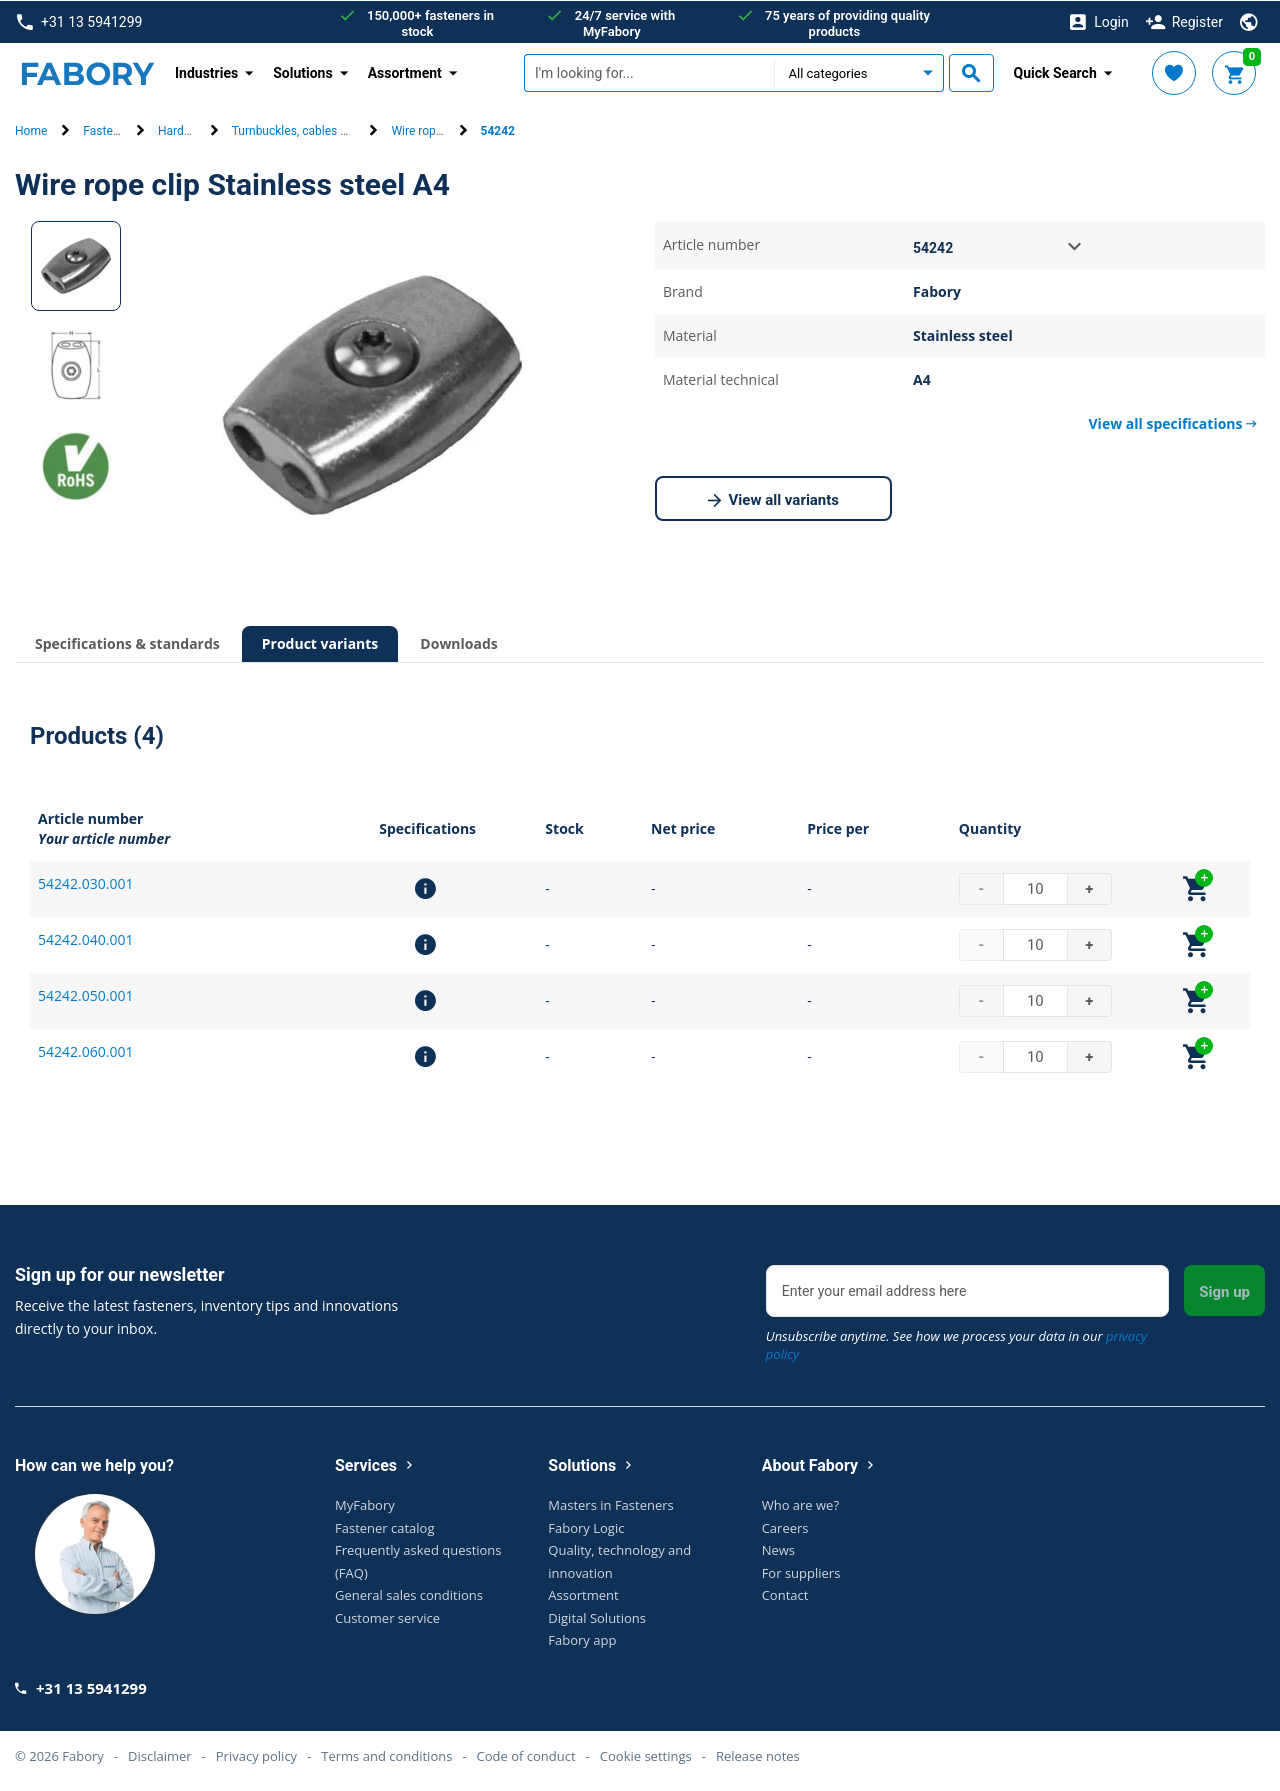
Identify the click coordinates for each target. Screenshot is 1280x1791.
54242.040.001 (85, 938)
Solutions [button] (302, 72)
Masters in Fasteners (610, 1504)
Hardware (184, 131)
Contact (785, 1594)
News (778, 1549)
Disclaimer (160, 1755)
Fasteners (109, 131)
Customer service (387, 1617)
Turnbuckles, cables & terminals (316, 131)
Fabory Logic (586, 1527)
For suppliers (801, 1572)
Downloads (458, 642)
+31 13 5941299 (79, 21)
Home (31, 131)
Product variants (320, 642)
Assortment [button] (405, 72)
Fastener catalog (385, 1527)
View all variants (774, 500)
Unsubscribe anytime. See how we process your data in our (956, 1344)
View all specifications (1173, 422)
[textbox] (649, 73)
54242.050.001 (85, 994)
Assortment (583, 1594)
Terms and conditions (386, 1755)
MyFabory (365, 1504)
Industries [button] (206, 72)
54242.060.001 (85, 1050)
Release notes (758, 1755)
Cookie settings (646, 1755)
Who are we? (800, 1504)
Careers (785, 1527)
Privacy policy (256, 1755)
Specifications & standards (127, 642)
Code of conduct (526, 1755)
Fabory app (582, 1639)
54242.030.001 (85, 882)
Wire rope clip (427, 131)
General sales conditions (409, 1594)
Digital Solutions (597, 1617)
